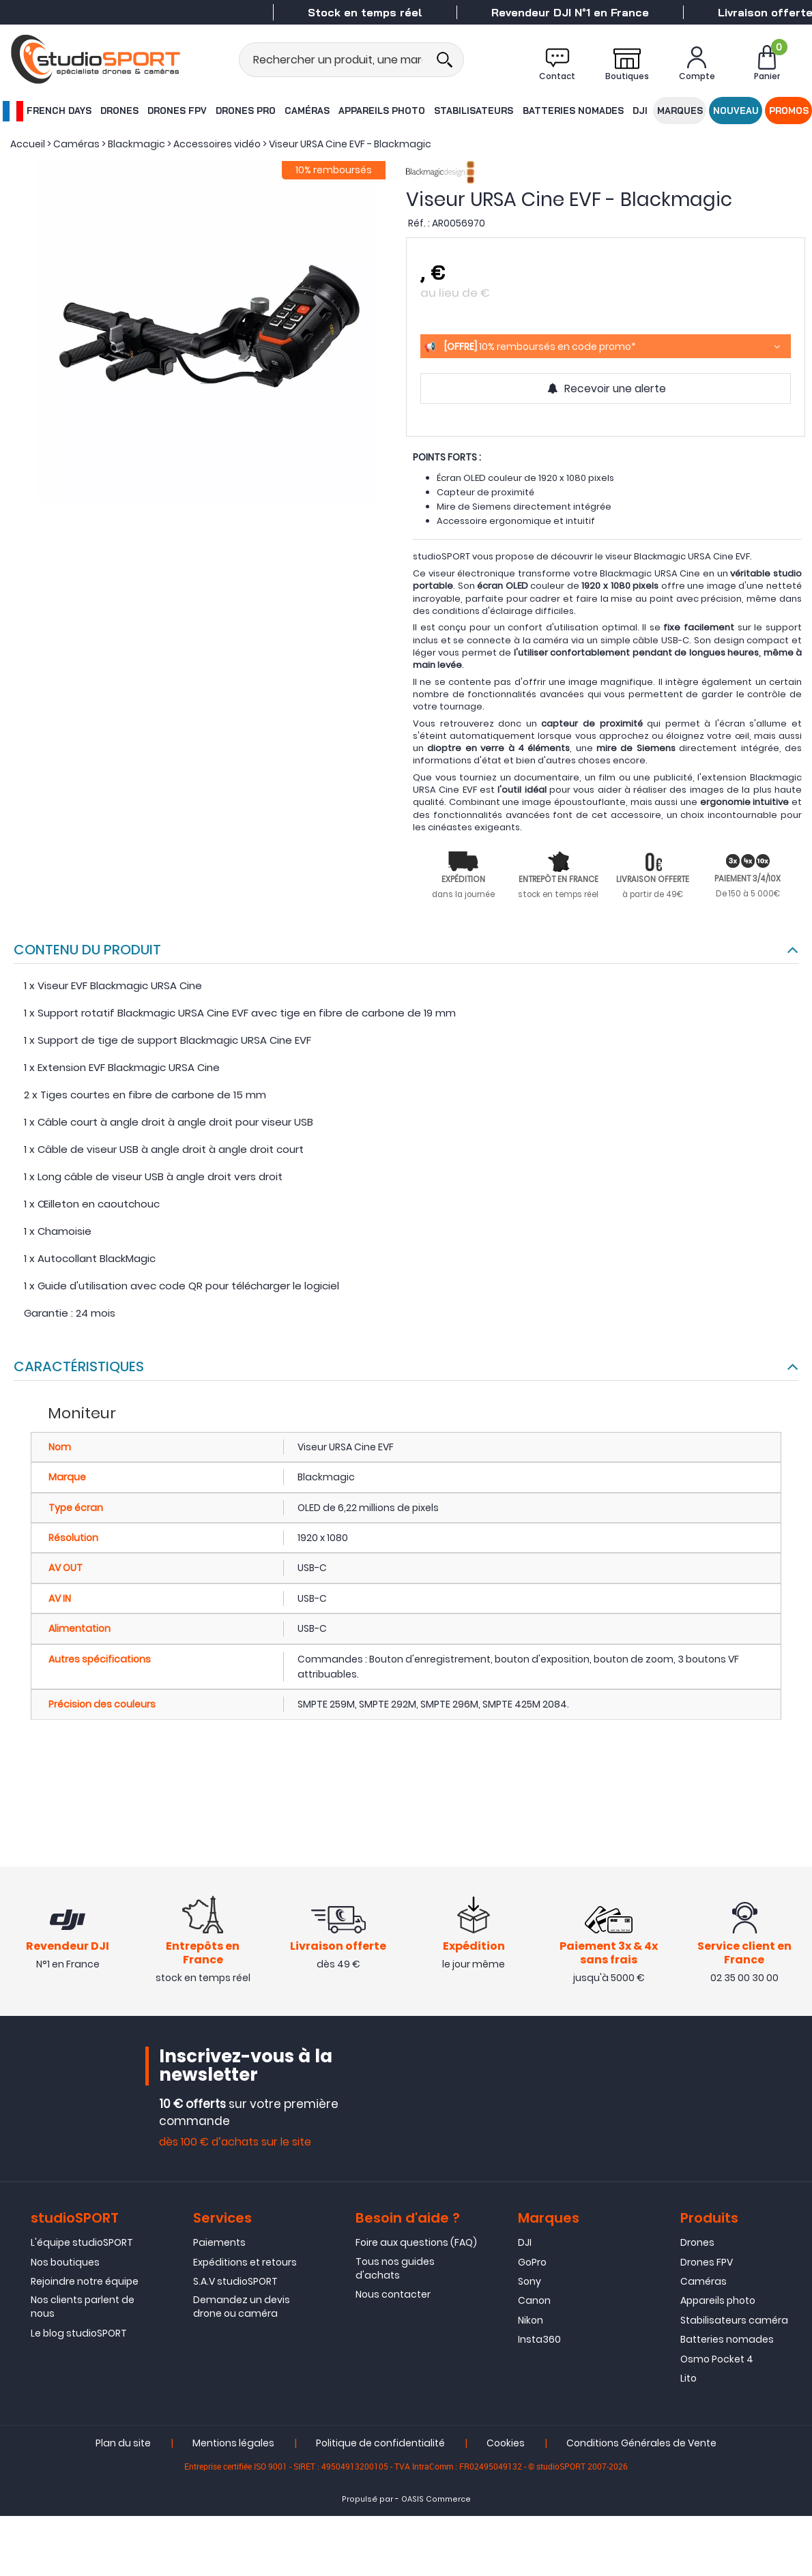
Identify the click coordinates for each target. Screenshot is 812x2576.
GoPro (532, 2263)
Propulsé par (367, 2501)
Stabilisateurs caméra (734, 2321)
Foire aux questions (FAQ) (416, 2244)
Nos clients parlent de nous (82, 2308)
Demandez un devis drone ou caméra (241, 2308)
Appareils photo (381, 110)
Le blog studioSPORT (79, 2334)
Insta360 (539, 2341)
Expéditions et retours (245, 2263)
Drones (119, 110)
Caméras (307, 110)
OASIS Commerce (436, 2501)
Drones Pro (246, 110)
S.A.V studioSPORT (235, 2282)
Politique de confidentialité (380, 2445)
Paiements (219, 2244)
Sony (529, 2282)
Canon (534, 2302)
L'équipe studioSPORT (82, 2244)
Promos (789, 110)
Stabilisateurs (474, 110)
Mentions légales (233, 2445)
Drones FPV (177, 110)
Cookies (506, 2445)
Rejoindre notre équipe (85, 2282)
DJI (640, 110)
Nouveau (736, 110)
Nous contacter (393, 2295)
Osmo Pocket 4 (716, 2360)
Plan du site (123, 2445)
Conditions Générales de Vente (641, 2445)
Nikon (530, 2321)
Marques (680, 110)
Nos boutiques (65, 2263)
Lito (688, 2379)
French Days (46, 111)
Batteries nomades (573, 110)
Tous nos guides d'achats (395, 2269)
